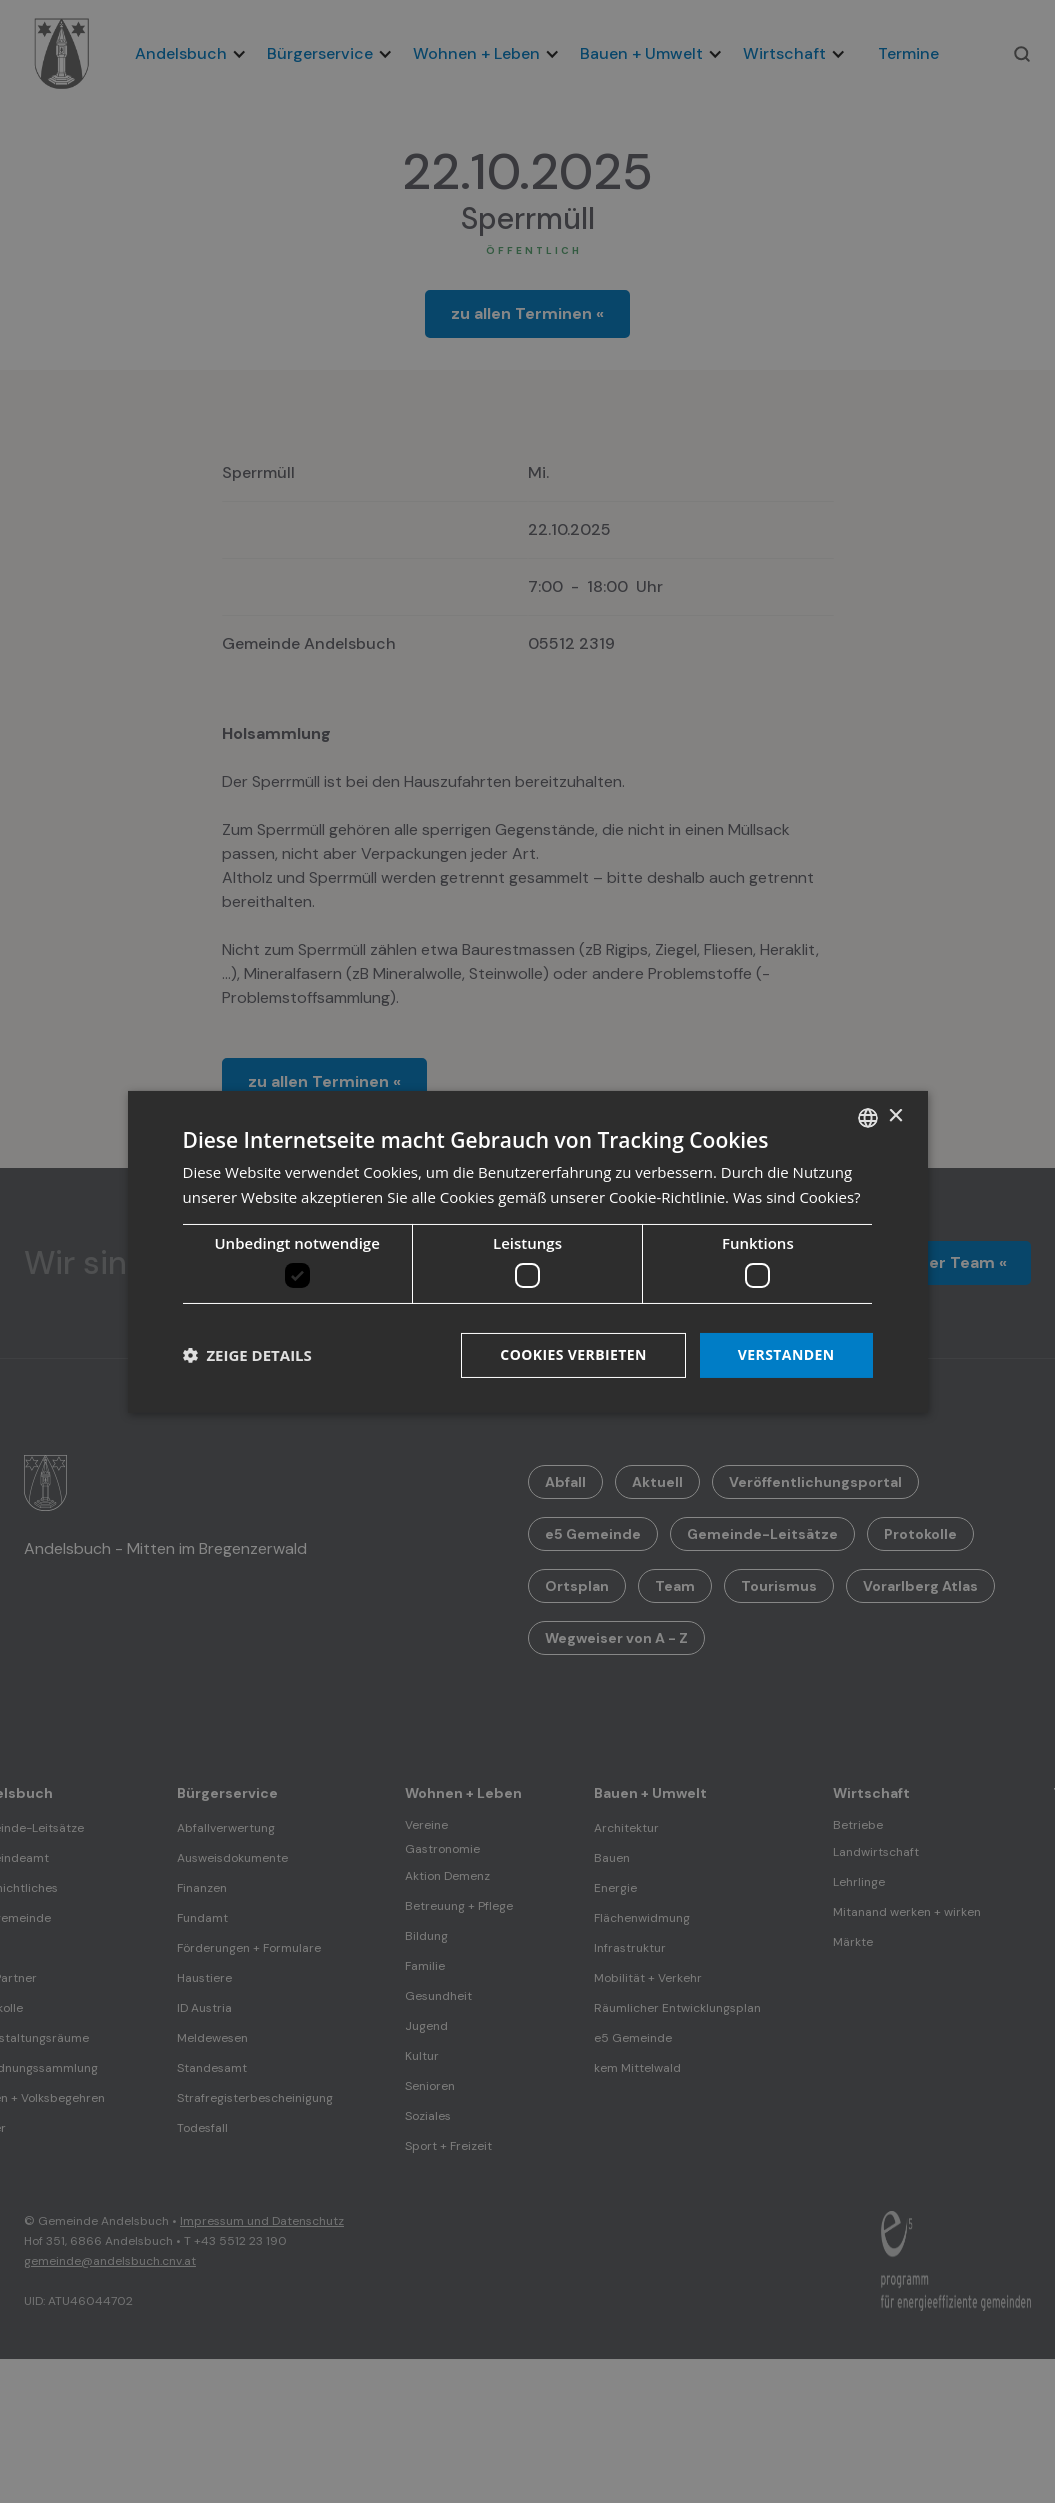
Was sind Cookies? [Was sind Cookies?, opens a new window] (797, 1197)
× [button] (895, 1116)
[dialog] (528, 1251)
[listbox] (868, 1117)
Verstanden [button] (786, 1354)
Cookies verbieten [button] (573, 1354)
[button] (247, 1355)
